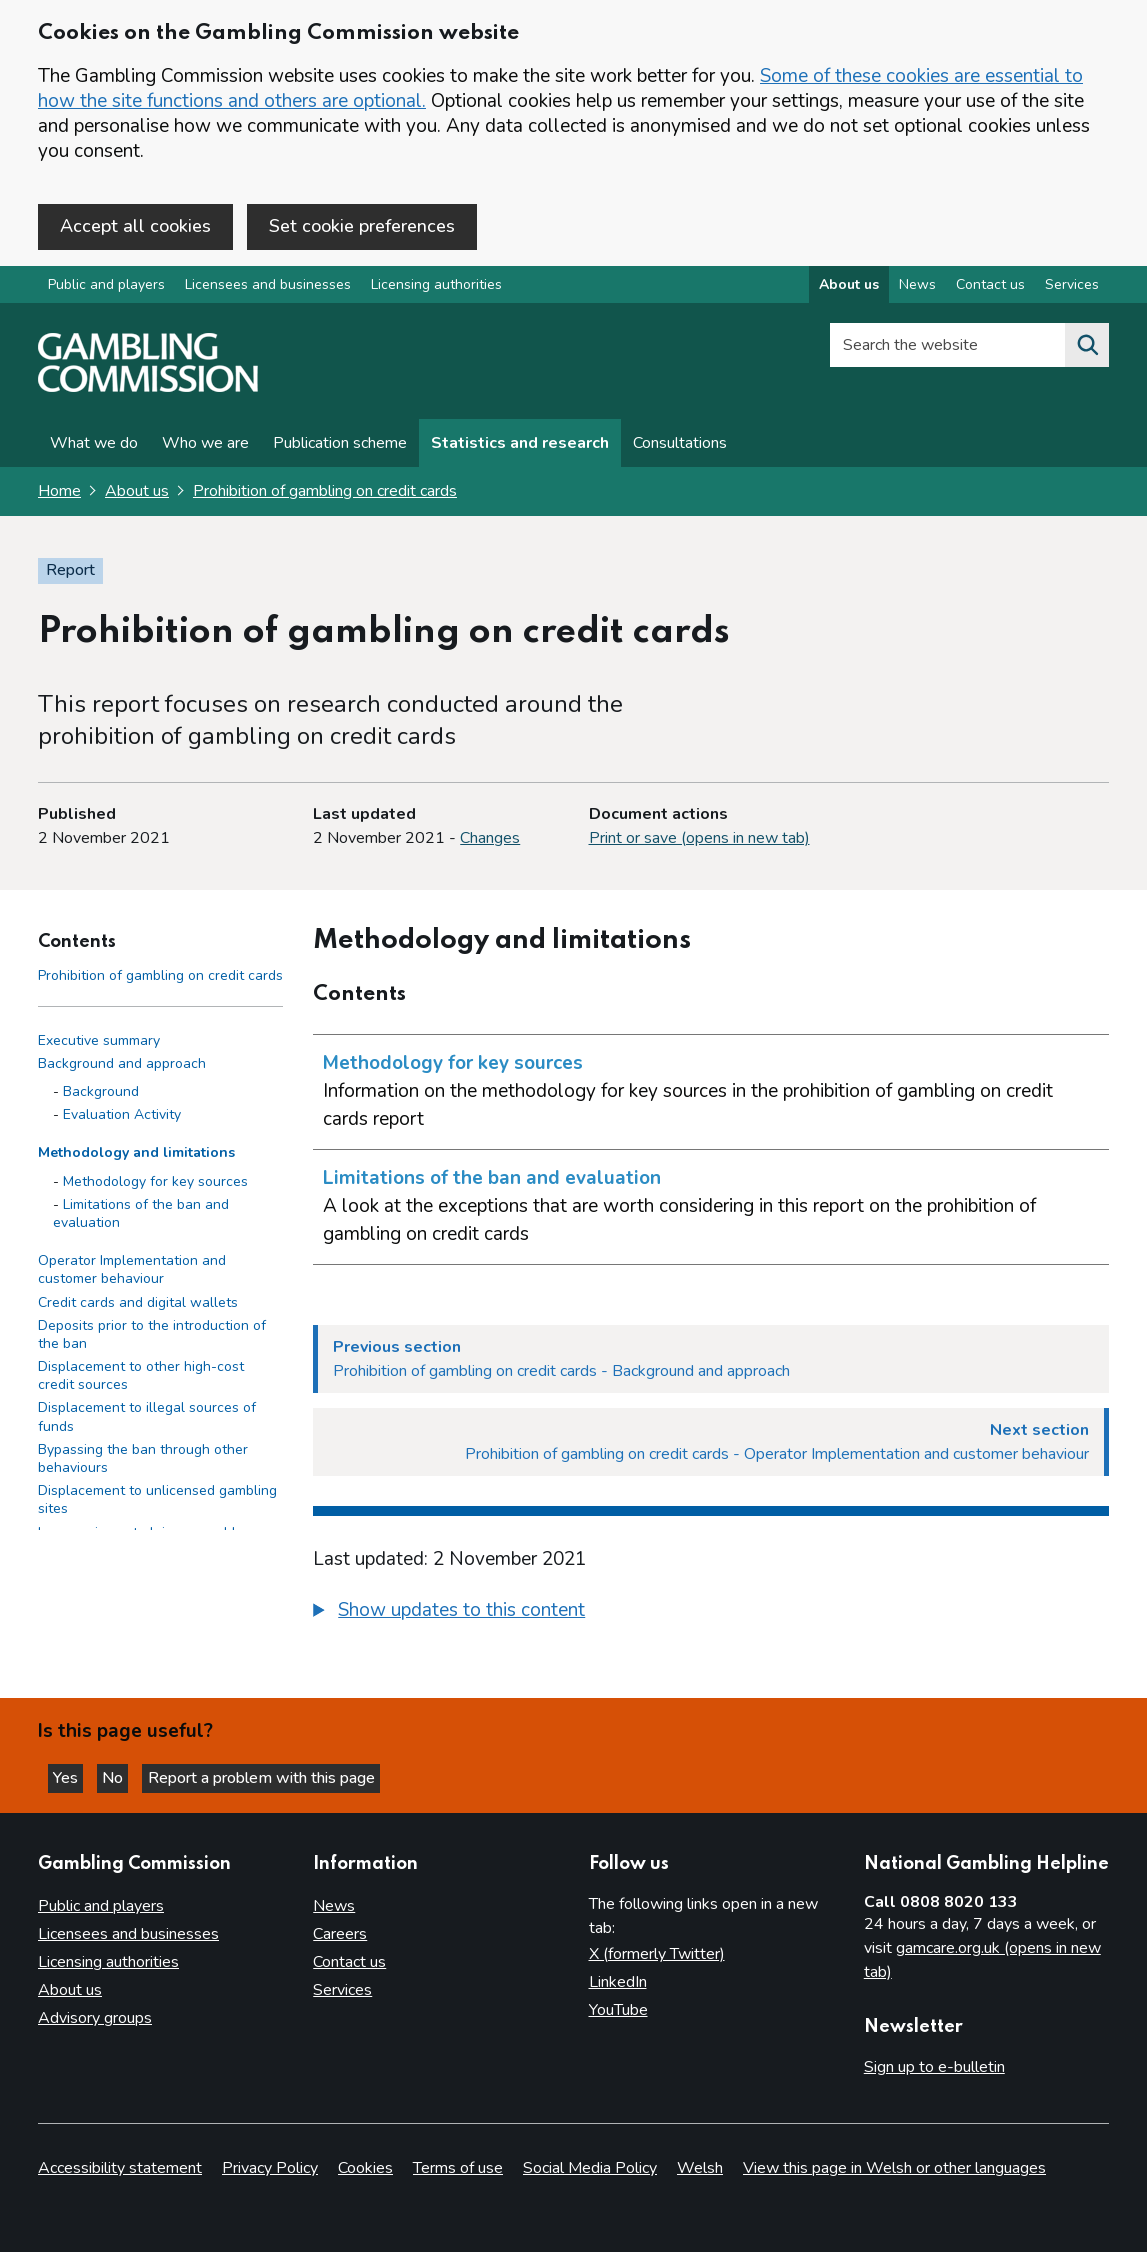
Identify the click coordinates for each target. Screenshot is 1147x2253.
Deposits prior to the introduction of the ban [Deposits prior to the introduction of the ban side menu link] (152, 1338)
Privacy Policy (270, 2169)
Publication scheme (340, 447)
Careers (340, 1935)
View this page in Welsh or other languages (894, 2169)
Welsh (700, 2169)
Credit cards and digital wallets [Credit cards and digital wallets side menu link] (138, 1305)
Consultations (680, 447)
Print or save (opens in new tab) (699, 842)
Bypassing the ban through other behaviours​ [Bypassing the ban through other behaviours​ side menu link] (143, 1462)
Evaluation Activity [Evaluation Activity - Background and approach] (122, 1118)
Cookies (365, 2169)
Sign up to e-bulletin (934, 2068)
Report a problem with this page (280, 1776)
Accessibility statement (120, 2169)
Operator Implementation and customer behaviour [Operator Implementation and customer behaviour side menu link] (132, 1273)
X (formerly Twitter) (657, 1955)
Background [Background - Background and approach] (101, 1095)
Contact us (349, 1963)
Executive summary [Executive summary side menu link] (99, 1044)
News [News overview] (917, 288)
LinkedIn (618, 1983)
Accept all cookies (135, 226)
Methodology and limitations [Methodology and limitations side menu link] (136, 1156)
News (334, 1907)
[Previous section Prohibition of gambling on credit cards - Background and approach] (711, 1363)
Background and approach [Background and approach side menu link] (122, 1067)
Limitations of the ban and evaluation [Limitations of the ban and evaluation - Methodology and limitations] (141, 1217)
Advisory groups (95, 2019)
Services (342, 1991)
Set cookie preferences (362, 226)
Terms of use (458, 2169)
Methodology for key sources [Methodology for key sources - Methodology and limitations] (155, 1184)
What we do (94, 447)
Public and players (106, 288)
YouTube (618, 2011)
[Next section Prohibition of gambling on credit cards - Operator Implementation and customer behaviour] (711, 1446)
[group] (711, 1617)
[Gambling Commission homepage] (148, 391)
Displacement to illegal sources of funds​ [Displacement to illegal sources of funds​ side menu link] (147, 1420)
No (129, 1776)
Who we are (205, 447)
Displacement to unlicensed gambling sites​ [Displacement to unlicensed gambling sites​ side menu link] (157, 1503)
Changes (490, 842)
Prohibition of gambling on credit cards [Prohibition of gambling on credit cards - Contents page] (160, 979)
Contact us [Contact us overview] (990, 288)
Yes (74, 1776)
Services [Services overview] (1072, 288)
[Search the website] (1087, 349)
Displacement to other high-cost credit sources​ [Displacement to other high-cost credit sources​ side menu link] (141, 1379)
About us (137, 495)
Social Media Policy (590, 2169)
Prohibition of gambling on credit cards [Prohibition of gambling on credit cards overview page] (325, 495)
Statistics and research (520, 447)
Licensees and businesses (268, 288)
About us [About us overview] (849, 288)
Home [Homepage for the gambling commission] (59, 495)
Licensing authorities (436, 288)
